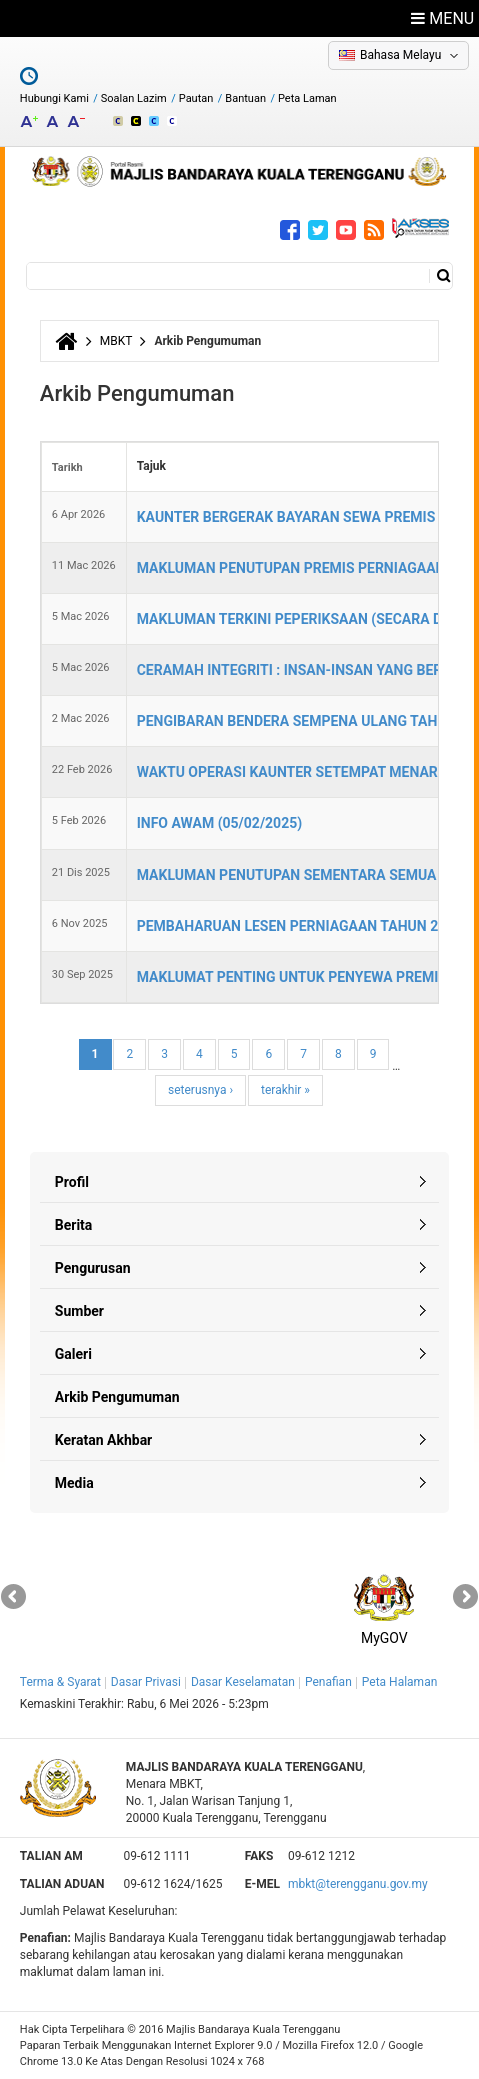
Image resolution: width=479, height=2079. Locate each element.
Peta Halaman (400, 1682)
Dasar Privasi (146, 1682)
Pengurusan (93, 1268)
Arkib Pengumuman (117, 1397)
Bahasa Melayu (400, 55)
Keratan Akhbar (103, 1440)
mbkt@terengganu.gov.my (358, 1884)
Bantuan (245, 98)
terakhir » (285, 1090)
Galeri (73, 1354)
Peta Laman (307, 98)
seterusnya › (200, 1090)
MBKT (116, 341)
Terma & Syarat (60, 1682)
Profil (72, 1182)
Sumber (79, 1311)
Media (74, 1483)
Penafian (328, 1682)
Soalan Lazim (134, 98)
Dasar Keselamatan (243, 1682)
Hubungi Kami (54, 98)
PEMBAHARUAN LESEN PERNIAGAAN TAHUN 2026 (300, 926)
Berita (74, 1225)
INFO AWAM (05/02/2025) (219, 823)
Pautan (196, 98)
